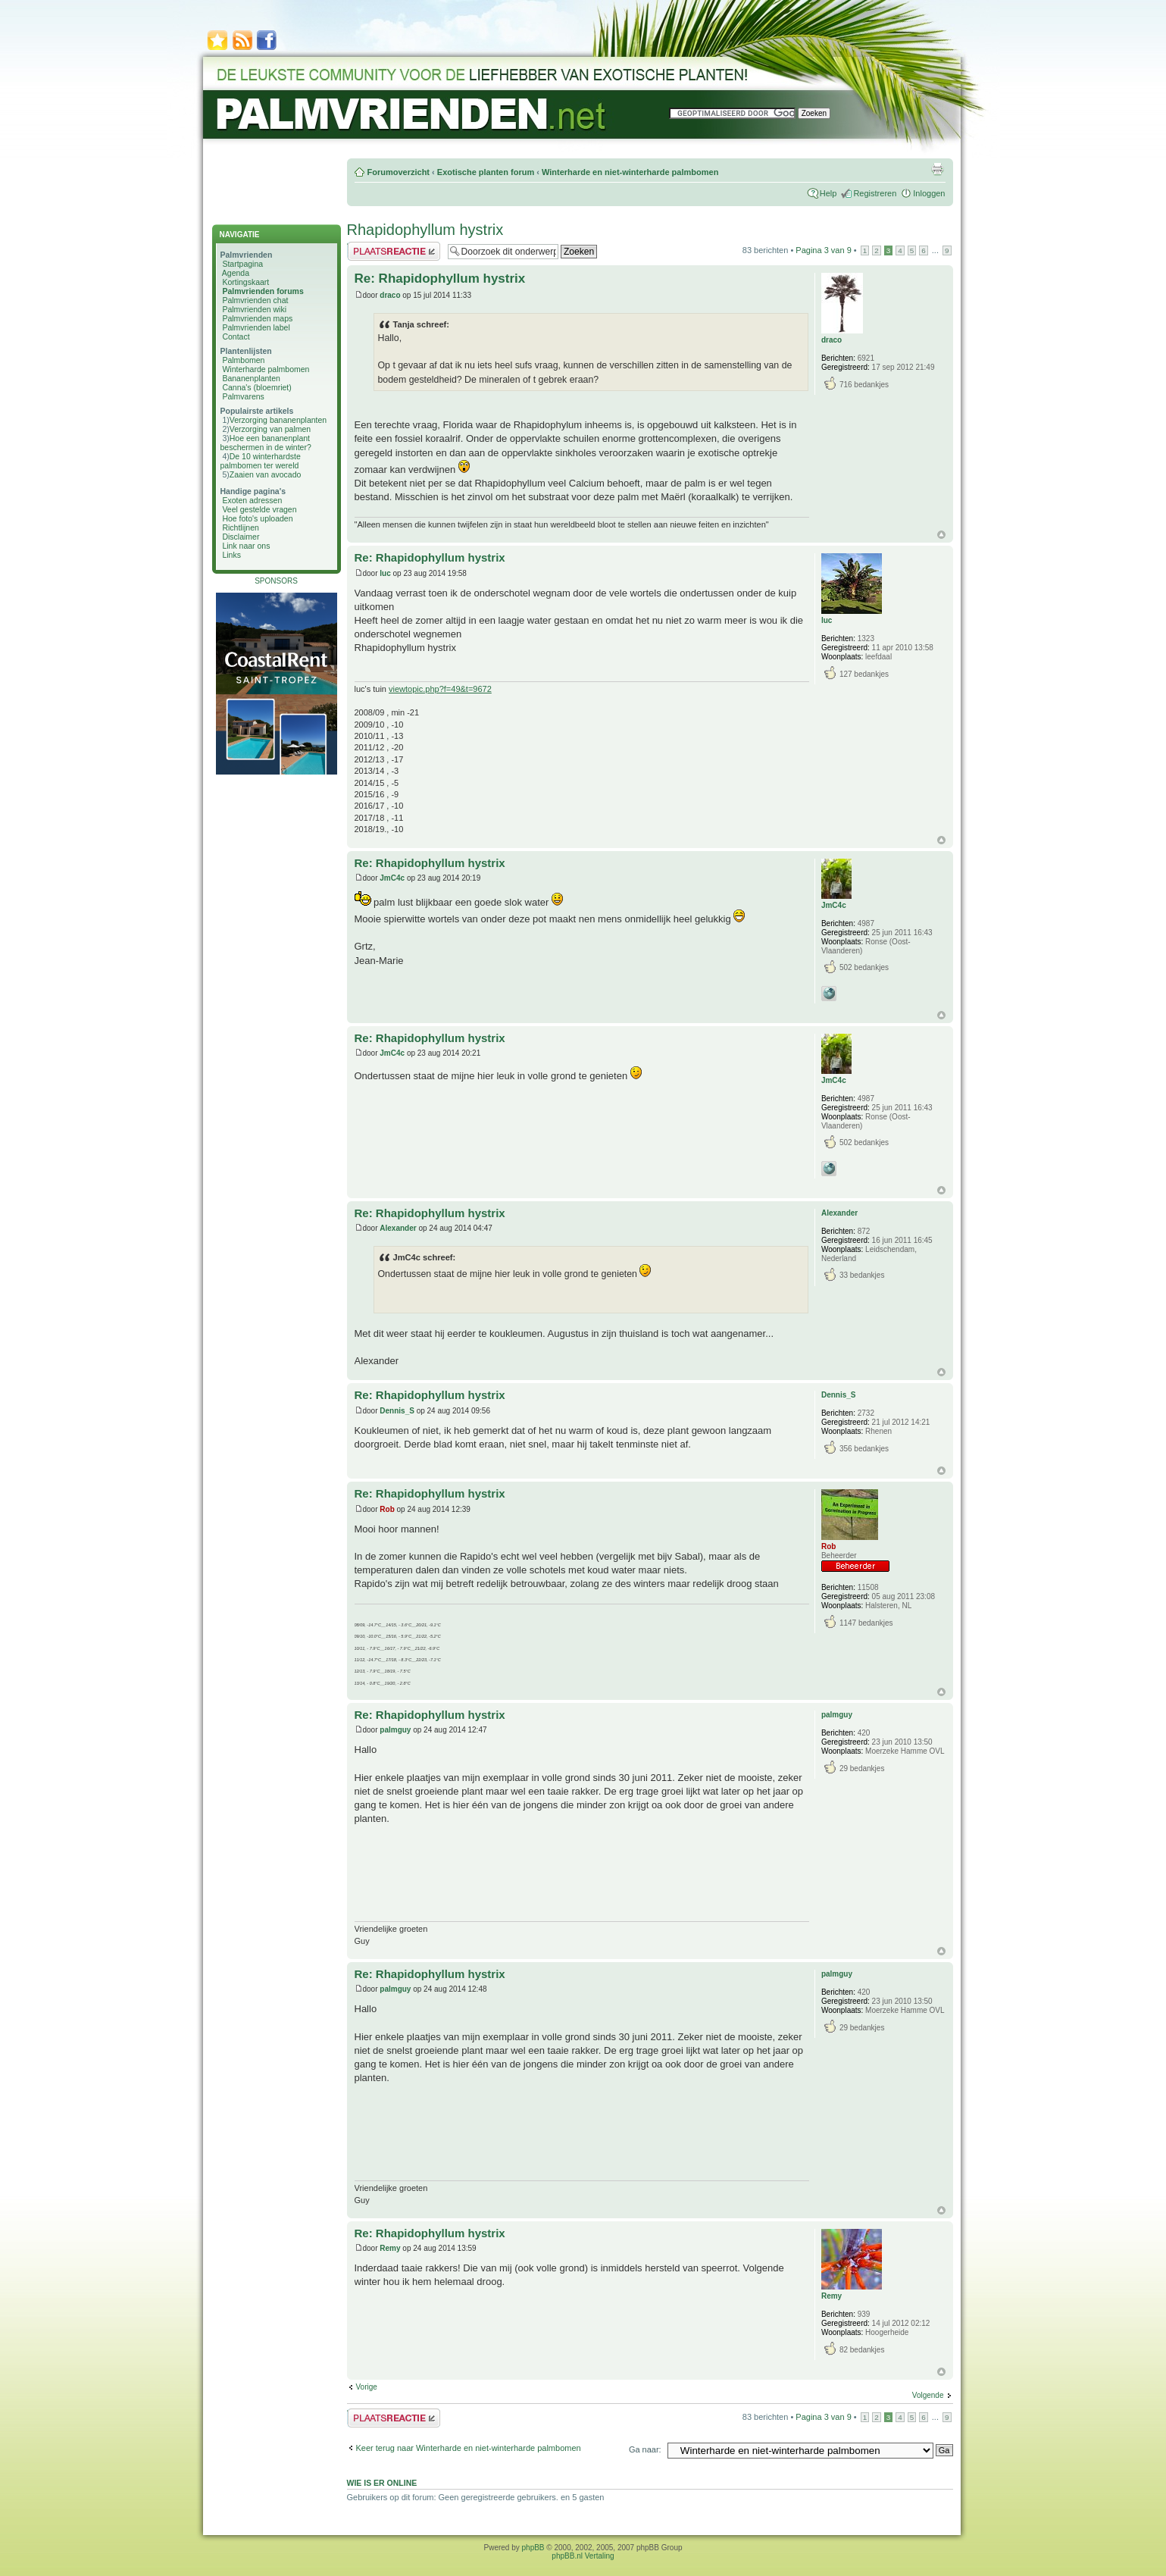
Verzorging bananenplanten (278, 419)
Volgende (928, 2395)
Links (231, 554)
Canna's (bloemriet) (256, 387)
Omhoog (941, 535)
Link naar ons (246, 545)
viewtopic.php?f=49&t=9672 (440, 688)
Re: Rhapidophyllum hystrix (440, 278)
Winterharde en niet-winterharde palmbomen (630, 172)
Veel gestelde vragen (259, 509)
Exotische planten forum (485, 172)
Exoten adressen (252, 500)
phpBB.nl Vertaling (583, 2556)
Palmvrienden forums (262, 291)
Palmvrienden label (255, 327)
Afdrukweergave (937, 169)
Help (828, 193)
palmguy (395, 1730)
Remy (390, 2248)
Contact (235, 336)
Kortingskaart (245, 281)
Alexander (398, 1228)
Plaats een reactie (393, 251)
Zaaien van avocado (266, 474)
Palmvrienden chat (255, 300)
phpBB (533, 2547)
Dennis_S (397, 1411)
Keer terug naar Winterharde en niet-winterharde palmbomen (468, 2447)
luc (385, 573)
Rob (387, 1509)
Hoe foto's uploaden (257, 518)
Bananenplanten (251, 378)
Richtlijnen (240, 527)
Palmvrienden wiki (254, 309)
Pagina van (823, 250)
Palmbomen (243, 360)
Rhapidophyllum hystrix (425, 229)
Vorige (366, 2387)
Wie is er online (382, 2482)
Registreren (874, 193)
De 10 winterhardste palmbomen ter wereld (260, 461)
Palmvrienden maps (257, 318)
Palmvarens (243, 396)
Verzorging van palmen (270, 429)
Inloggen (929, 193)
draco (390, 295)
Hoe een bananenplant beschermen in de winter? (265, 443)
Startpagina (242, 263)
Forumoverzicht (398, 172)
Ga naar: (645, 2449)
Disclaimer (240, 536)
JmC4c (392, 878)
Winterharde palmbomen (265, 369)
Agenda (235, 272)
